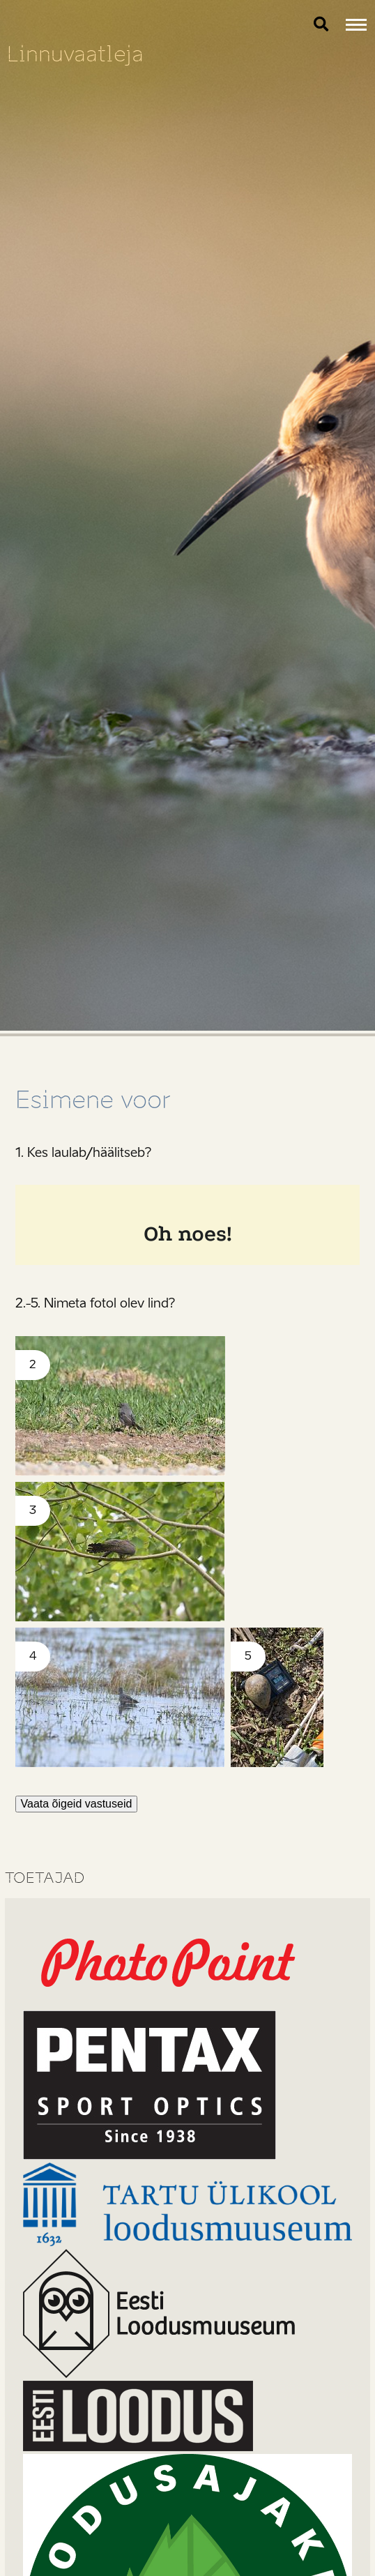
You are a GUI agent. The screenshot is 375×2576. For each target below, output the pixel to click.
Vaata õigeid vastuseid (76, 1804)
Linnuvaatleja (75, 54)
